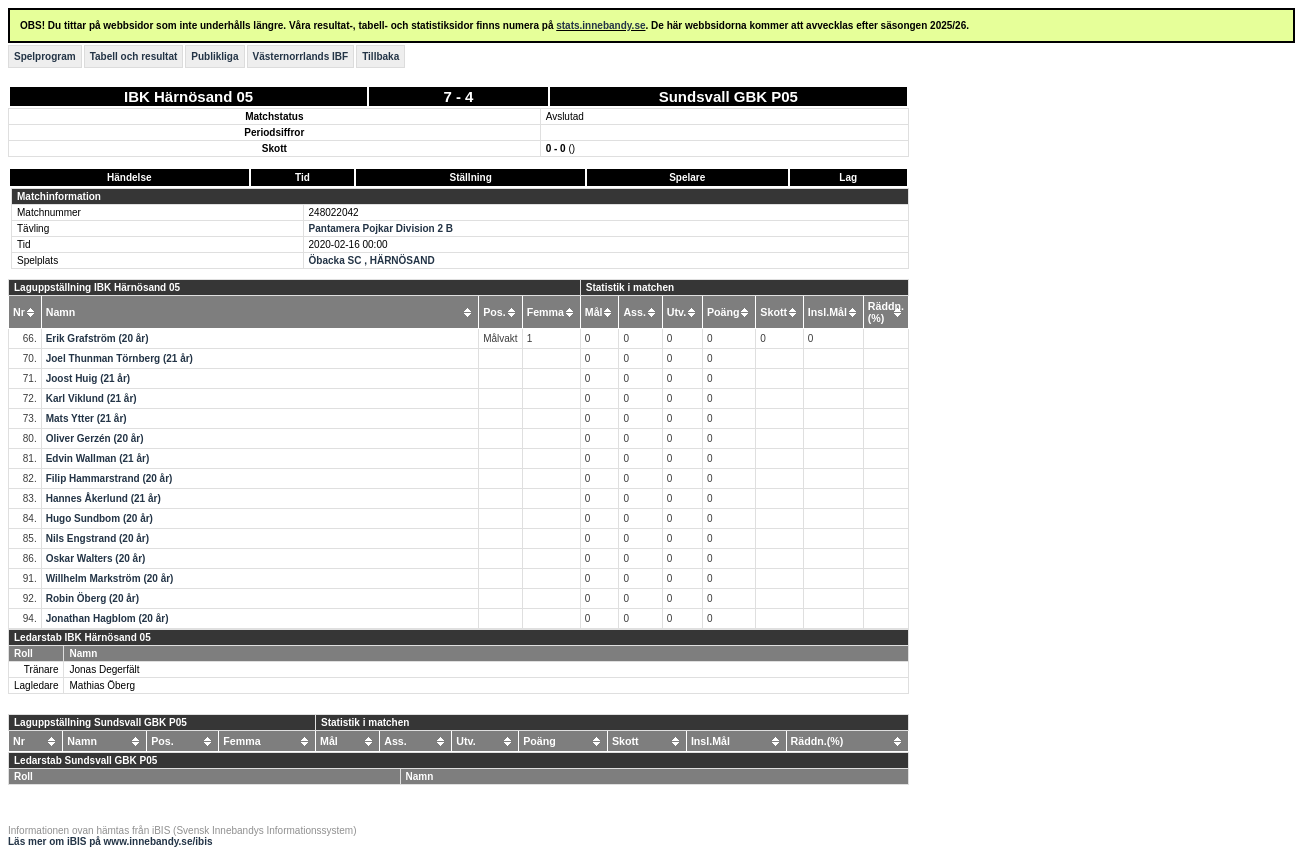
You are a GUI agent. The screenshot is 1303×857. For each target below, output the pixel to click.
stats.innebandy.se (600, 25)
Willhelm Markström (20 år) (110, 578)
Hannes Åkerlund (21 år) (103, 498)
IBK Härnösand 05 (188, 96)
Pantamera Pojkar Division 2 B (381, 228)
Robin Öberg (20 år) (92, 598)
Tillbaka (380, 56)
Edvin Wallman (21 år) (98, 458)
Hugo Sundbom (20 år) (99, 518)
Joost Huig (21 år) (88, 378)
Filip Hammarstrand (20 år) (109, 478)
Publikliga (214, 56)
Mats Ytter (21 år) (86, 418)
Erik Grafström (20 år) (97, 338)
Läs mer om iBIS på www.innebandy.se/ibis (110, 841)
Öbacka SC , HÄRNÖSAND (372, 260)
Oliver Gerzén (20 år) (95, 438)
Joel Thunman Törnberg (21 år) (119, 358)
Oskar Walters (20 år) (96, 558)
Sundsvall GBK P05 (728, 96)
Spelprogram (45, 56)
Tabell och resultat (134, 56)
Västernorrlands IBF (301, 56)
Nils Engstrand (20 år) (97, 538)
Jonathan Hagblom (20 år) (107, 618)
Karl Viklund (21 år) (91, 398)
